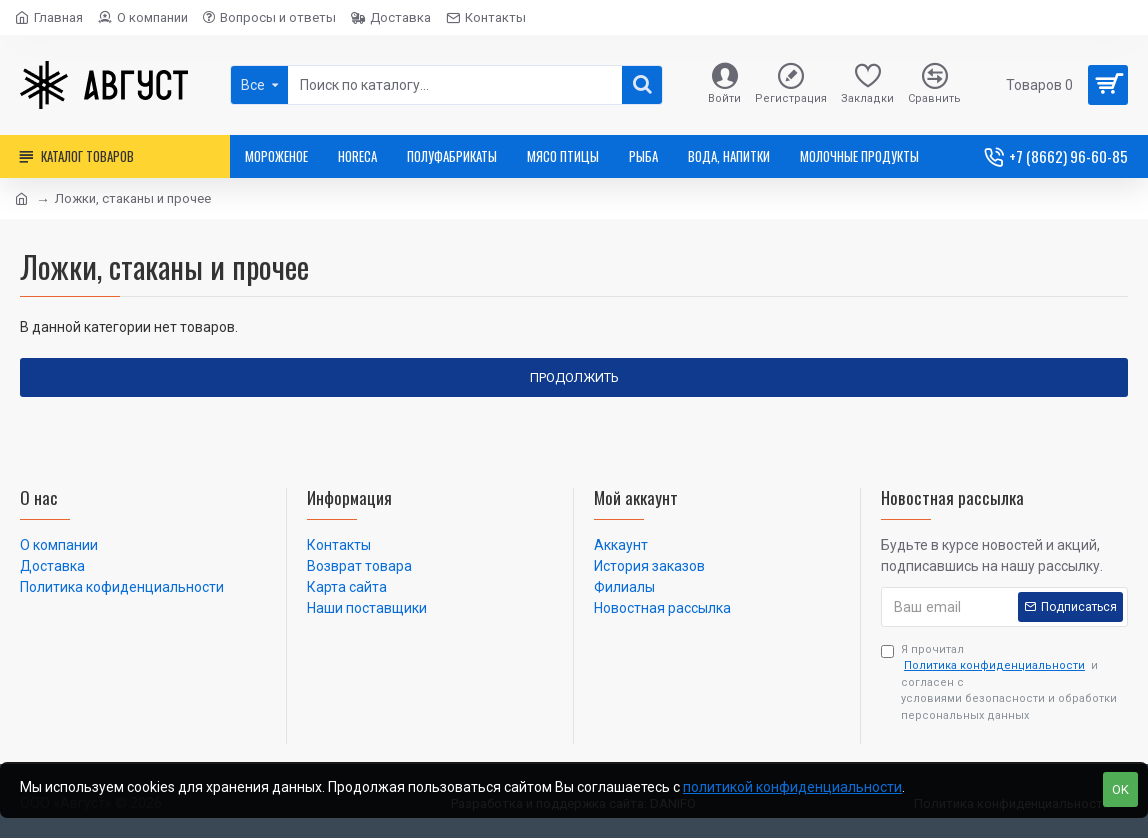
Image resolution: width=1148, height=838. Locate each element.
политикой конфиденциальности (792, 787)
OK (1120, 789)
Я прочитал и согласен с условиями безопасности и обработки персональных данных (999, 682)
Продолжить (574, 377)
